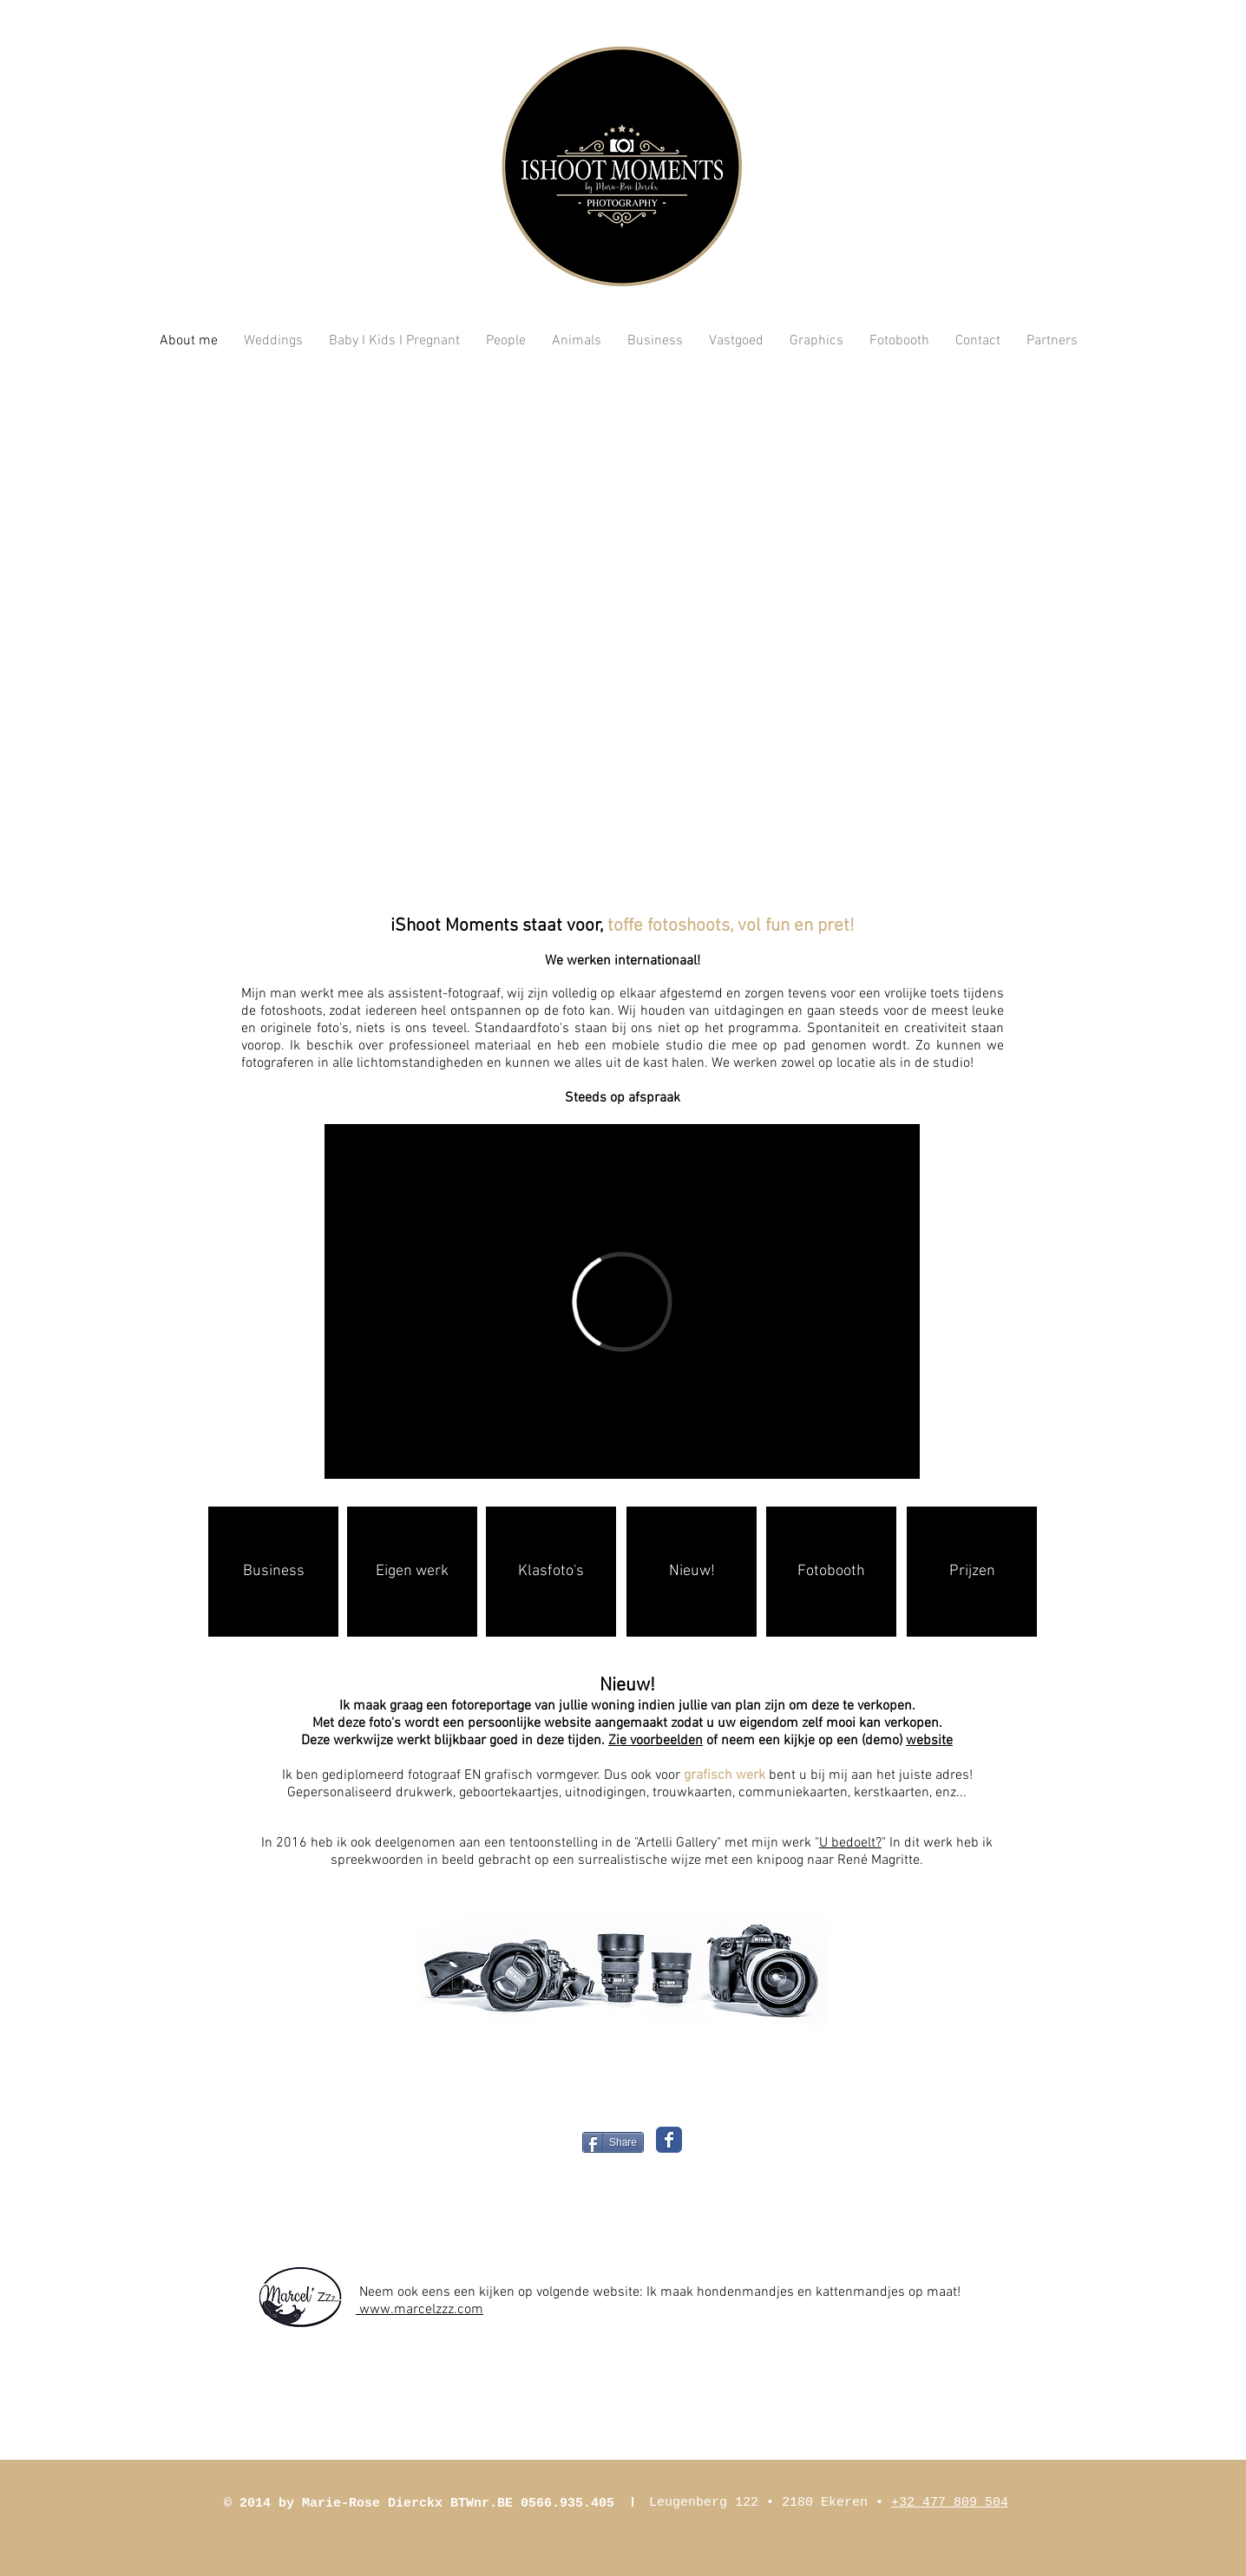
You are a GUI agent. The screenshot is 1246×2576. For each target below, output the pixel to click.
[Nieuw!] (691, 1572)
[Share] (613, 2142)
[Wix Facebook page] (669, 2140)
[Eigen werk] (412, 1572)
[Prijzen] (972, 1572)
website (929, 1740)
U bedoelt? (850, 1843)
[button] (623, 633)
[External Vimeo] (622, 1301)
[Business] (273, 1572)
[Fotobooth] (831, 1572)
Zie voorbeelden (655, 1740)
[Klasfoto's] (551, 1572)
